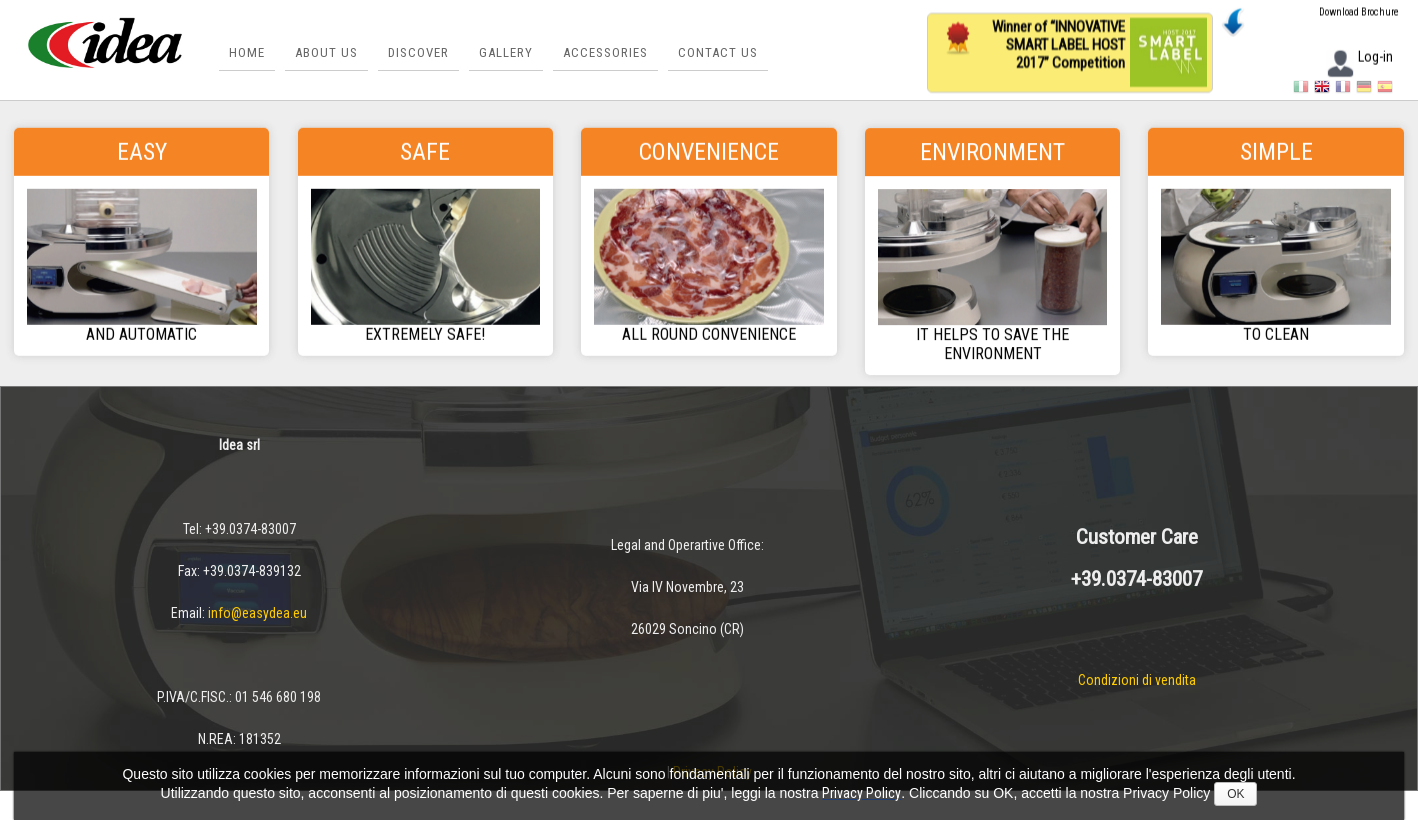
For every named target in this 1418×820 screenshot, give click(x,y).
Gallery (506, 52)
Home (247, 52)
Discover (418, 52)
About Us (326, 52)
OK (1235, 794)
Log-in (1359, 59)
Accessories (605, 52)
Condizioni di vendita (1137, 680)
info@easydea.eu (257, 613)
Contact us (718, 52)
